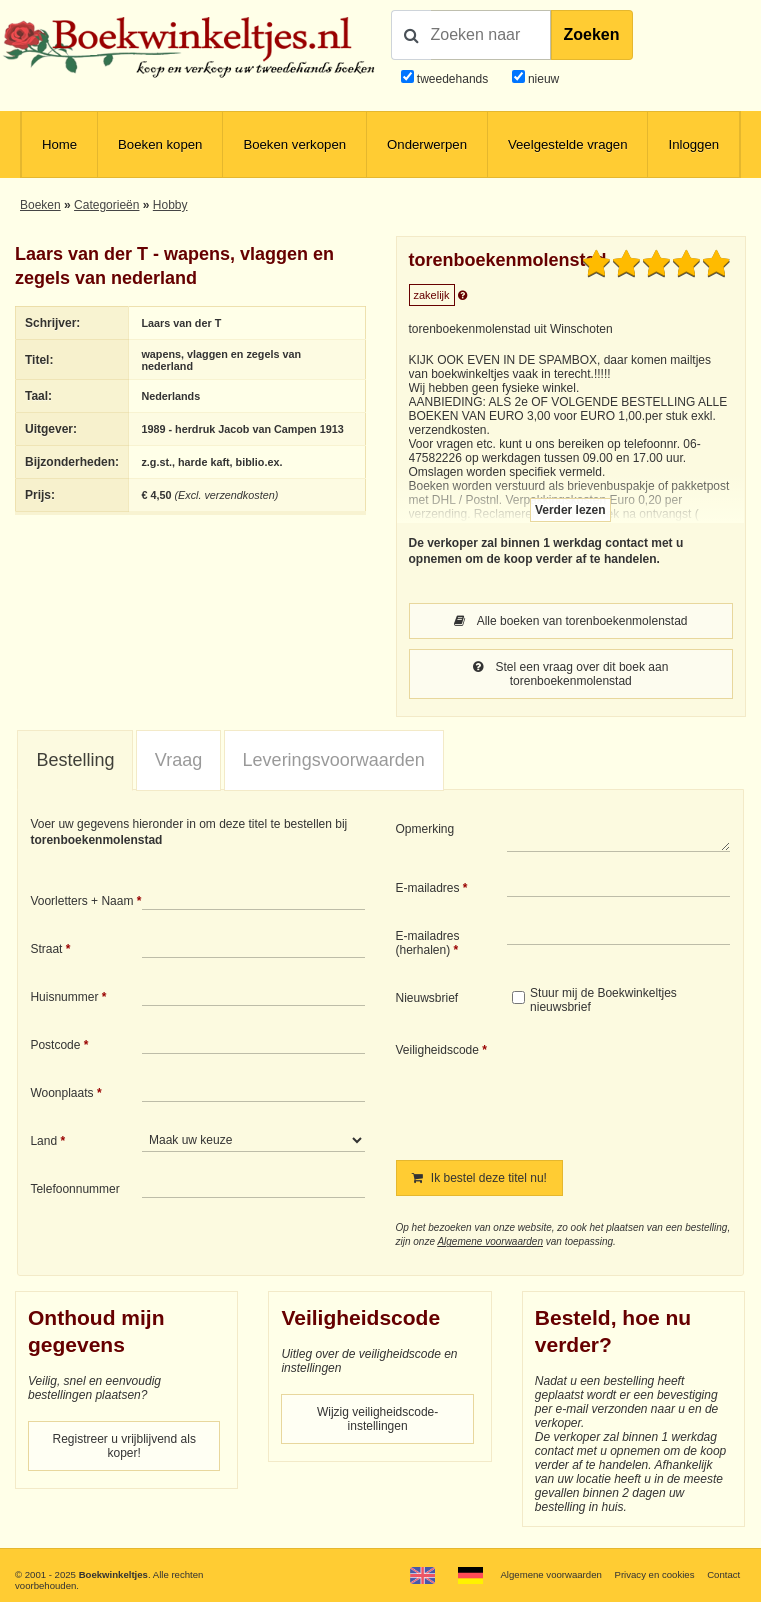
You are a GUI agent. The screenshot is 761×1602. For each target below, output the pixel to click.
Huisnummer (64, 997)
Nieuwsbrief (427, 998)
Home (59, 144)
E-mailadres (428, 888)
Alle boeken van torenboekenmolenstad (571, 621)
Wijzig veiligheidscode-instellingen (377, 1419)
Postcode (55, 1045)
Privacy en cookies (654, 1574)
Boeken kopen (160, 144)
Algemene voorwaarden (490, 1241)
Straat (46, 949)
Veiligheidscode (437, 1050)
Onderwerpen (427, 144)
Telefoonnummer (74, 1189)
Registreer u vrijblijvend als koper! (124, 1446)
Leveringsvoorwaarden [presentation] (334, 760)
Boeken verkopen (294, 144)
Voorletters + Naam (81, 901)
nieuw (542, 79)
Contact (723, 1574)
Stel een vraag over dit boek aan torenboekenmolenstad (570, 674)
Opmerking (425, 829)
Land (43, 1141)
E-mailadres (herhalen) (428, 943)
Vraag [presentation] (178, 760)
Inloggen (693, 144)
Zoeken (592, 34)
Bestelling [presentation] (75, 760)
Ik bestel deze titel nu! (479, 1178)
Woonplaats (61, 1093)
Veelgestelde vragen (568, 144)
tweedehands (452, 79)
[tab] (75, 761)
